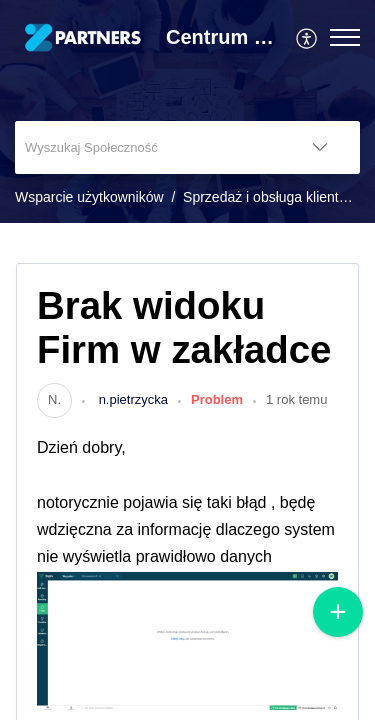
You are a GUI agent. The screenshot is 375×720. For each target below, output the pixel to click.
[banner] (187, 111)
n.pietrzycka (131, 399)
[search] (147, 147)
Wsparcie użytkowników (89, 197)
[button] (307, 37)
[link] (54, 399)
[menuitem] (307, 37)
